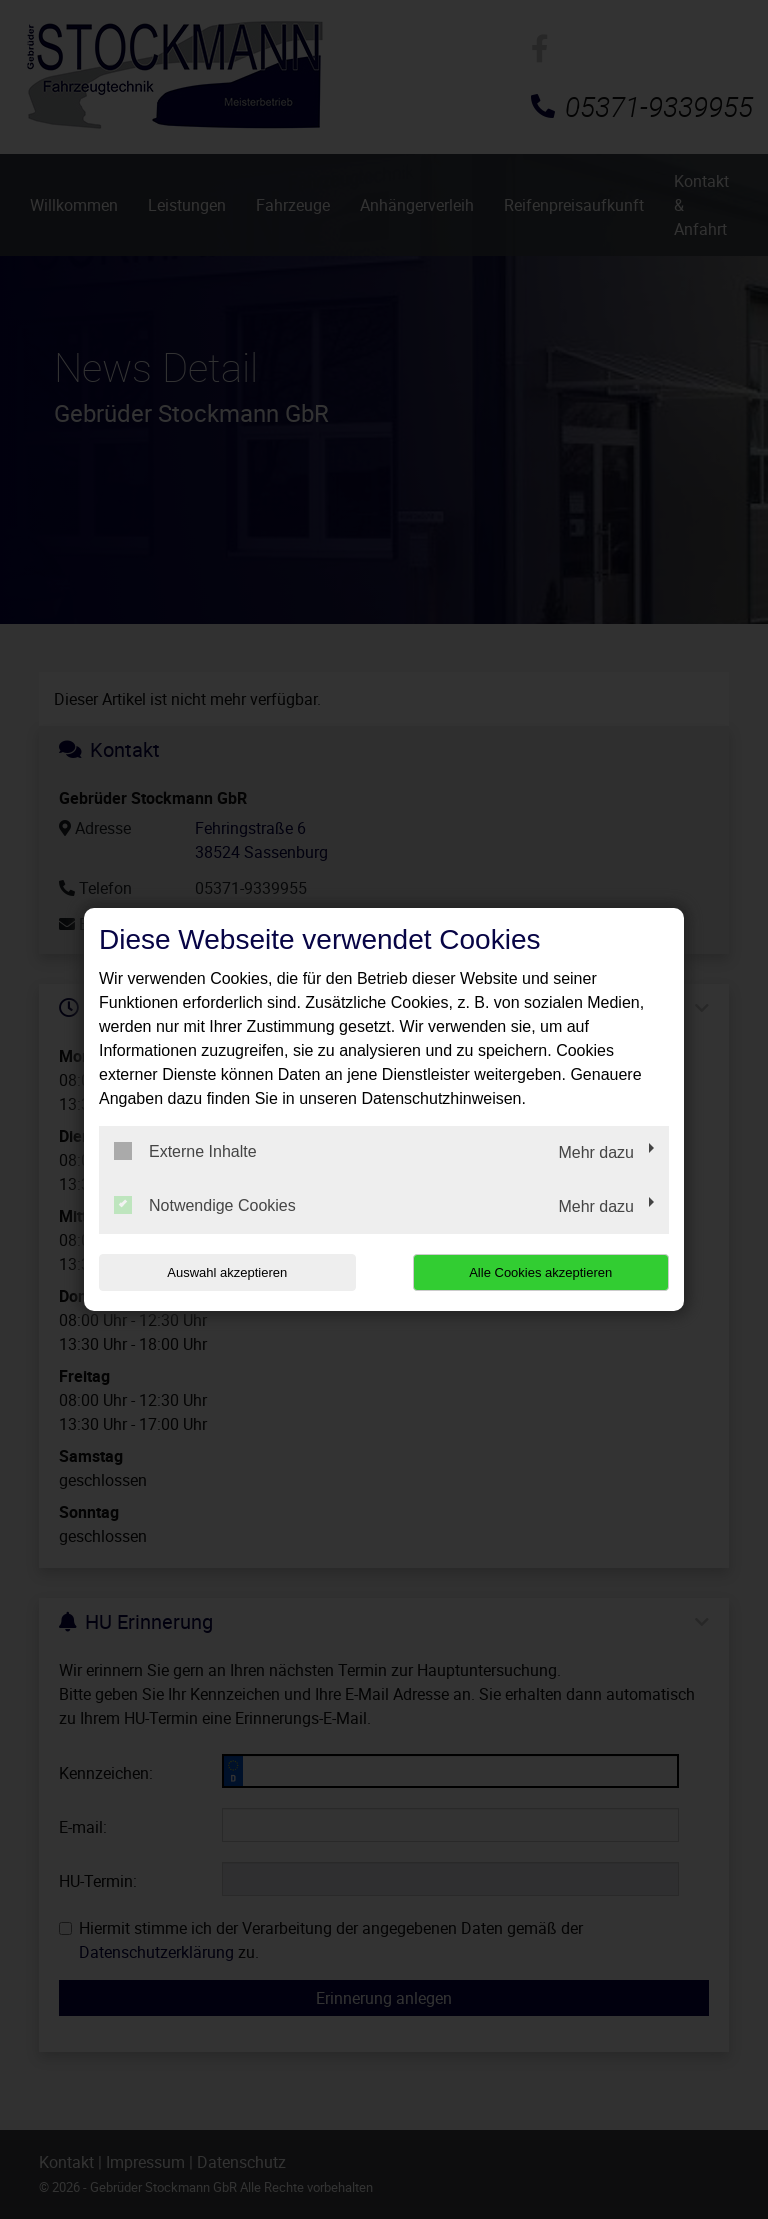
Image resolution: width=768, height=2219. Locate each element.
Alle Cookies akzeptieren (540, 1272)
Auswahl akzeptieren (227, 1272)
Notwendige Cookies (205, 1205)
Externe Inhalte (185, 1151)
